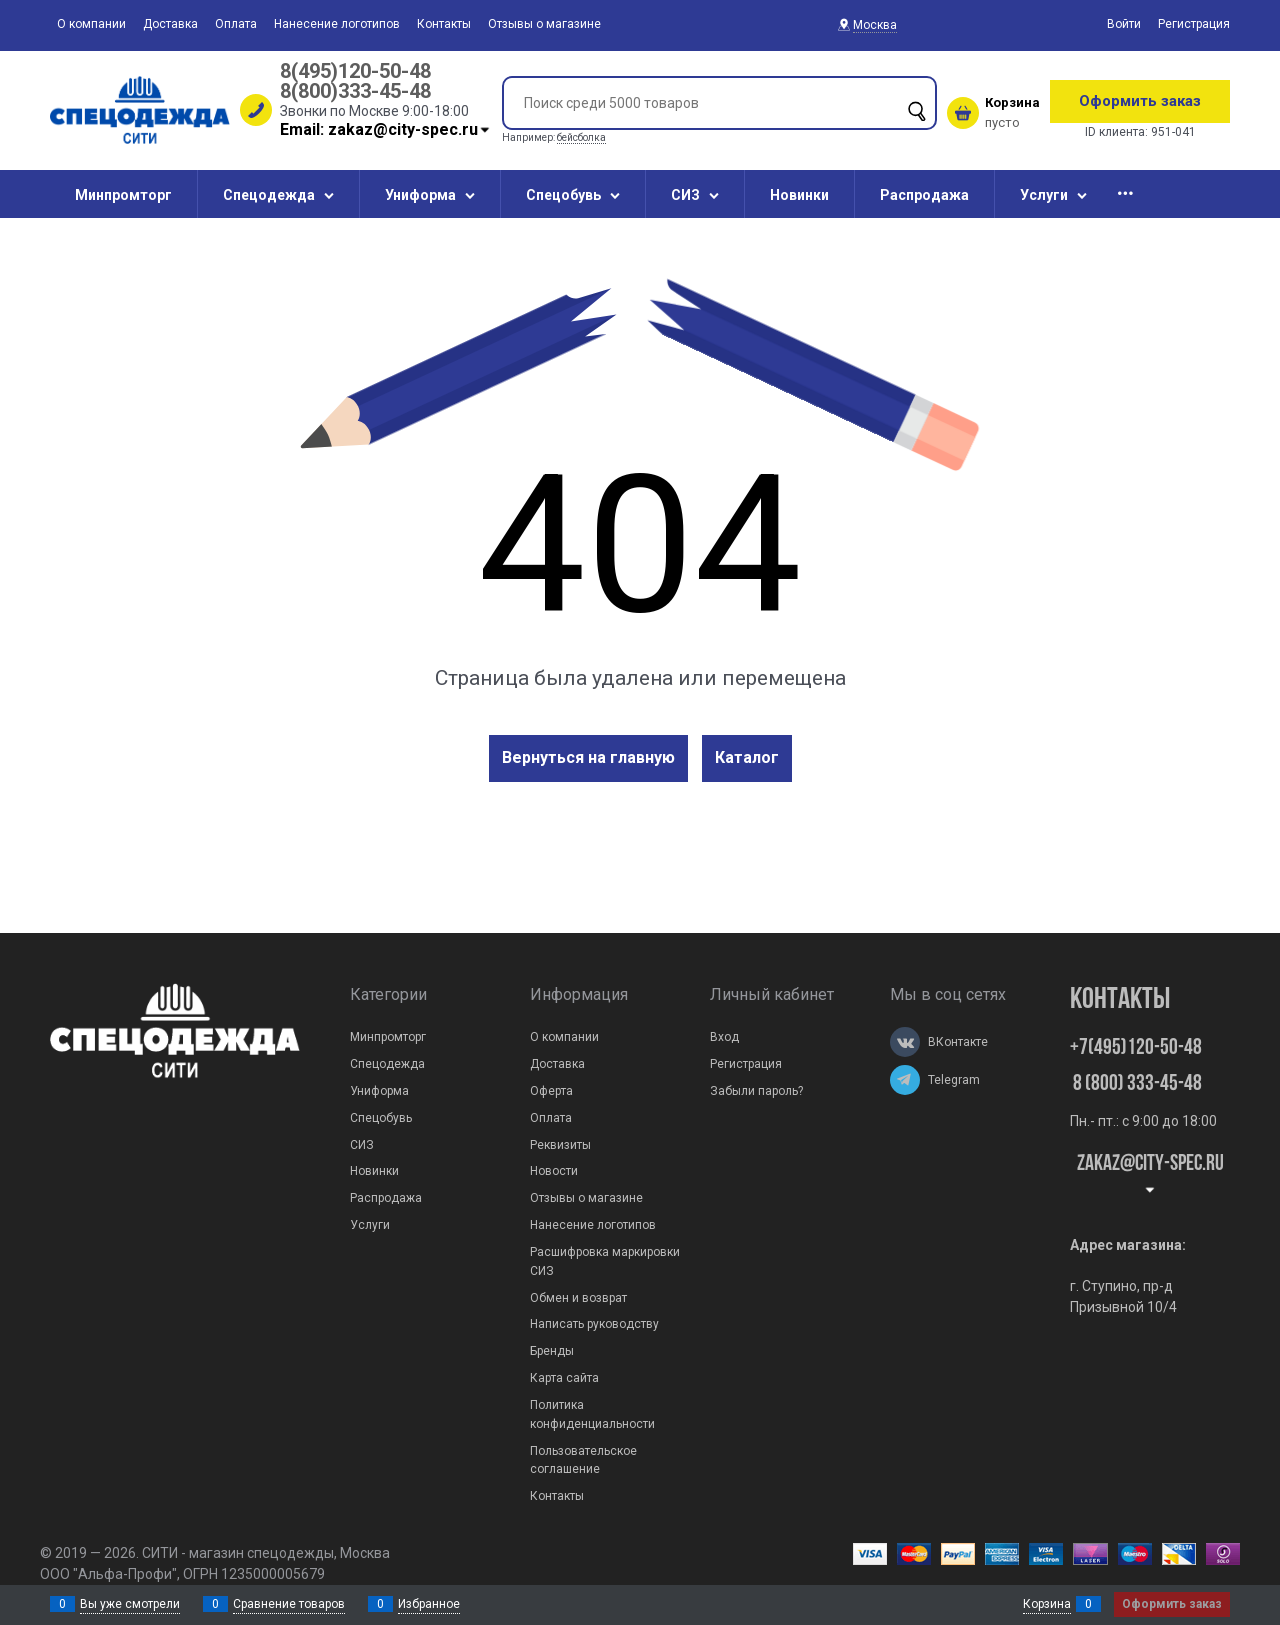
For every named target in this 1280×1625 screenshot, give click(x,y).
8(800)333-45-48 (355, 91)
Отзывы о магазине (544, 24)
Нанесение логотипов (337, 24)
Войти (1124, 24)
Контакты (444, 24)
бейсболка (581, 137)
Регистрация (1194, 24)
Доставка (170, 24)
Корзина (1047, 1604)
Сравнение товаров (289, 1604)
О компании (91, 24)
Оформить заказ (1140, 101)
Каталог (747, 757)
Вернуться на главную (588, 757)
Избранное (429, 1604)
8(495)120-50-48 (355, 71)
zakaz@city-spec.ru (1150, 1174)
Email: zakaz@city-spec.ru (386, 129)
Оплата (236, 24)
